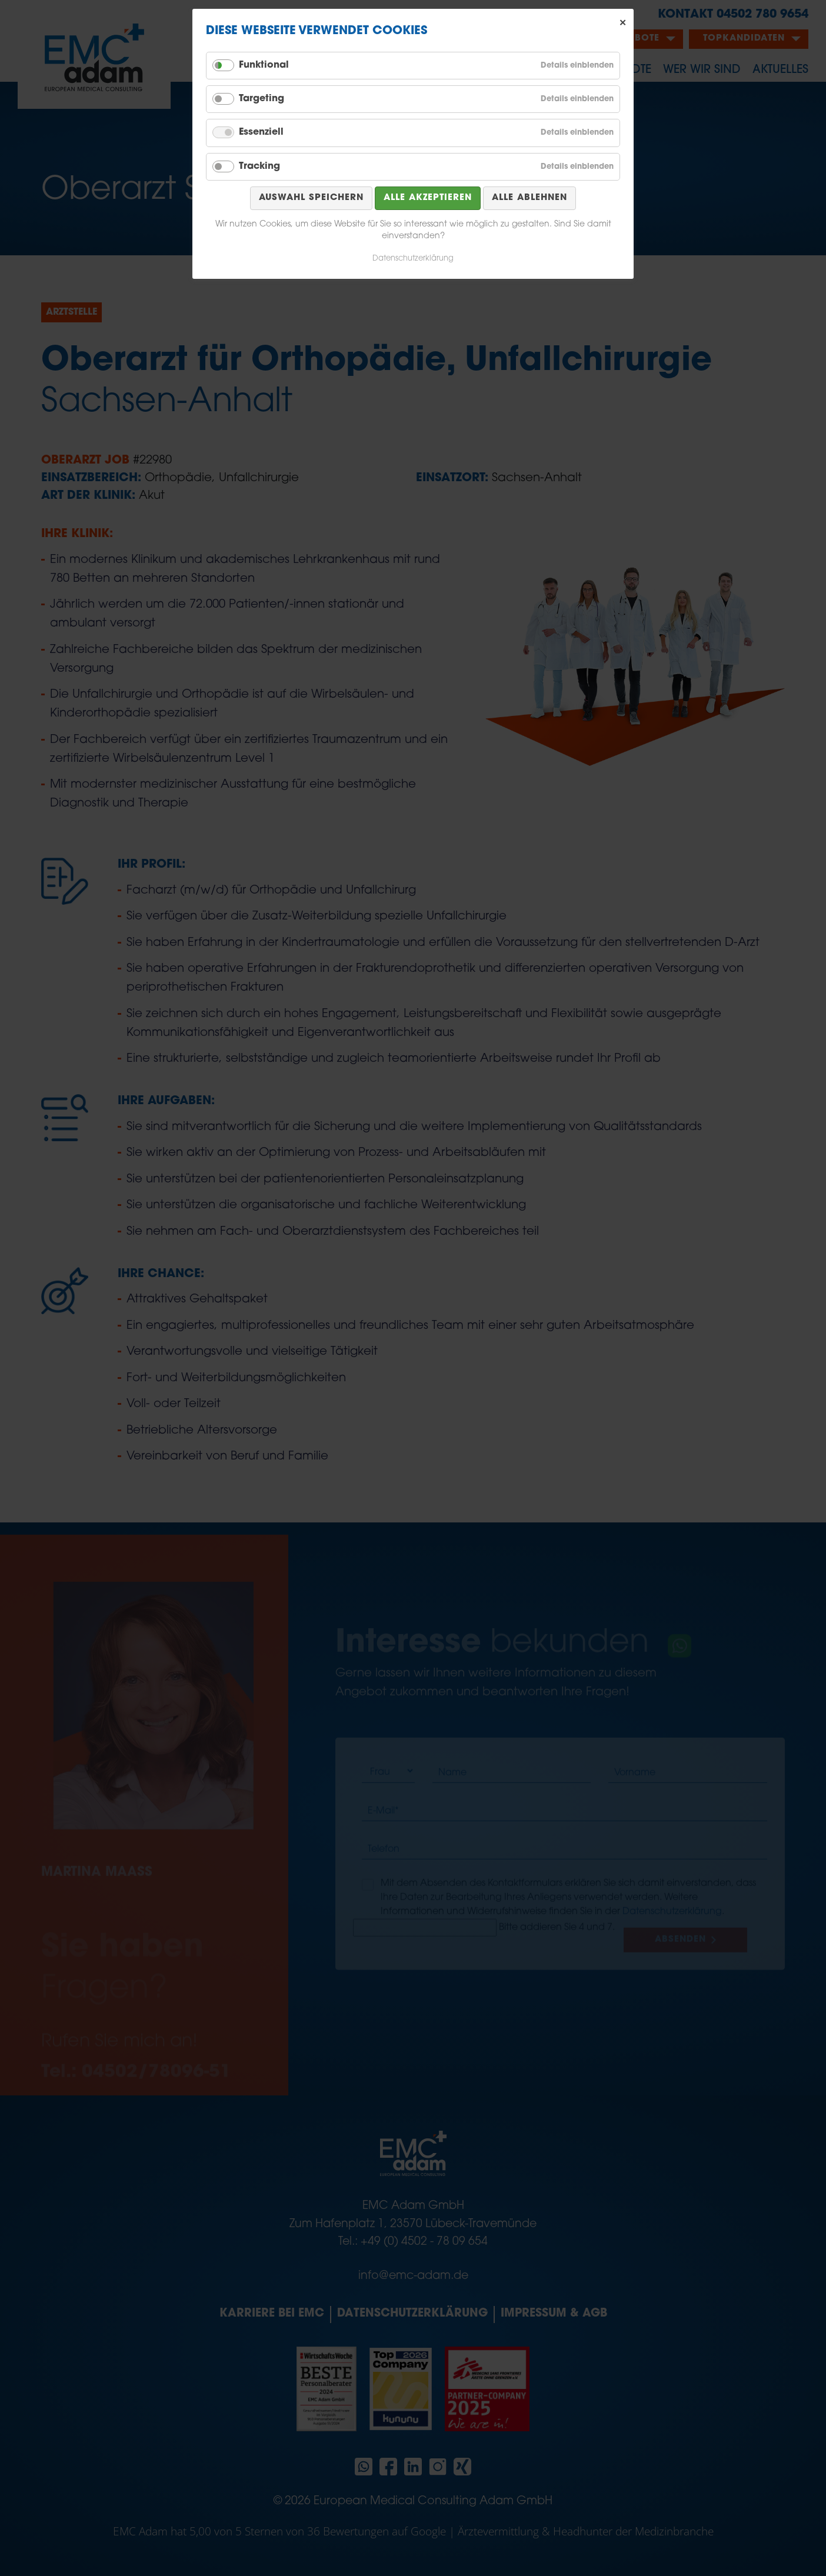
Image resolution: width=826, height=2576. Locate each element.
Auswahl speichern (311, 198)
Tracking (259, 166)
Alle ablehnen (529, 198)
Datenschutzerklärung (413, 258)
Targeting (261, 99)
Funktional (264, 65)
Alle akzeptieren (428, 198)
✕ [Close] (623, 22)
